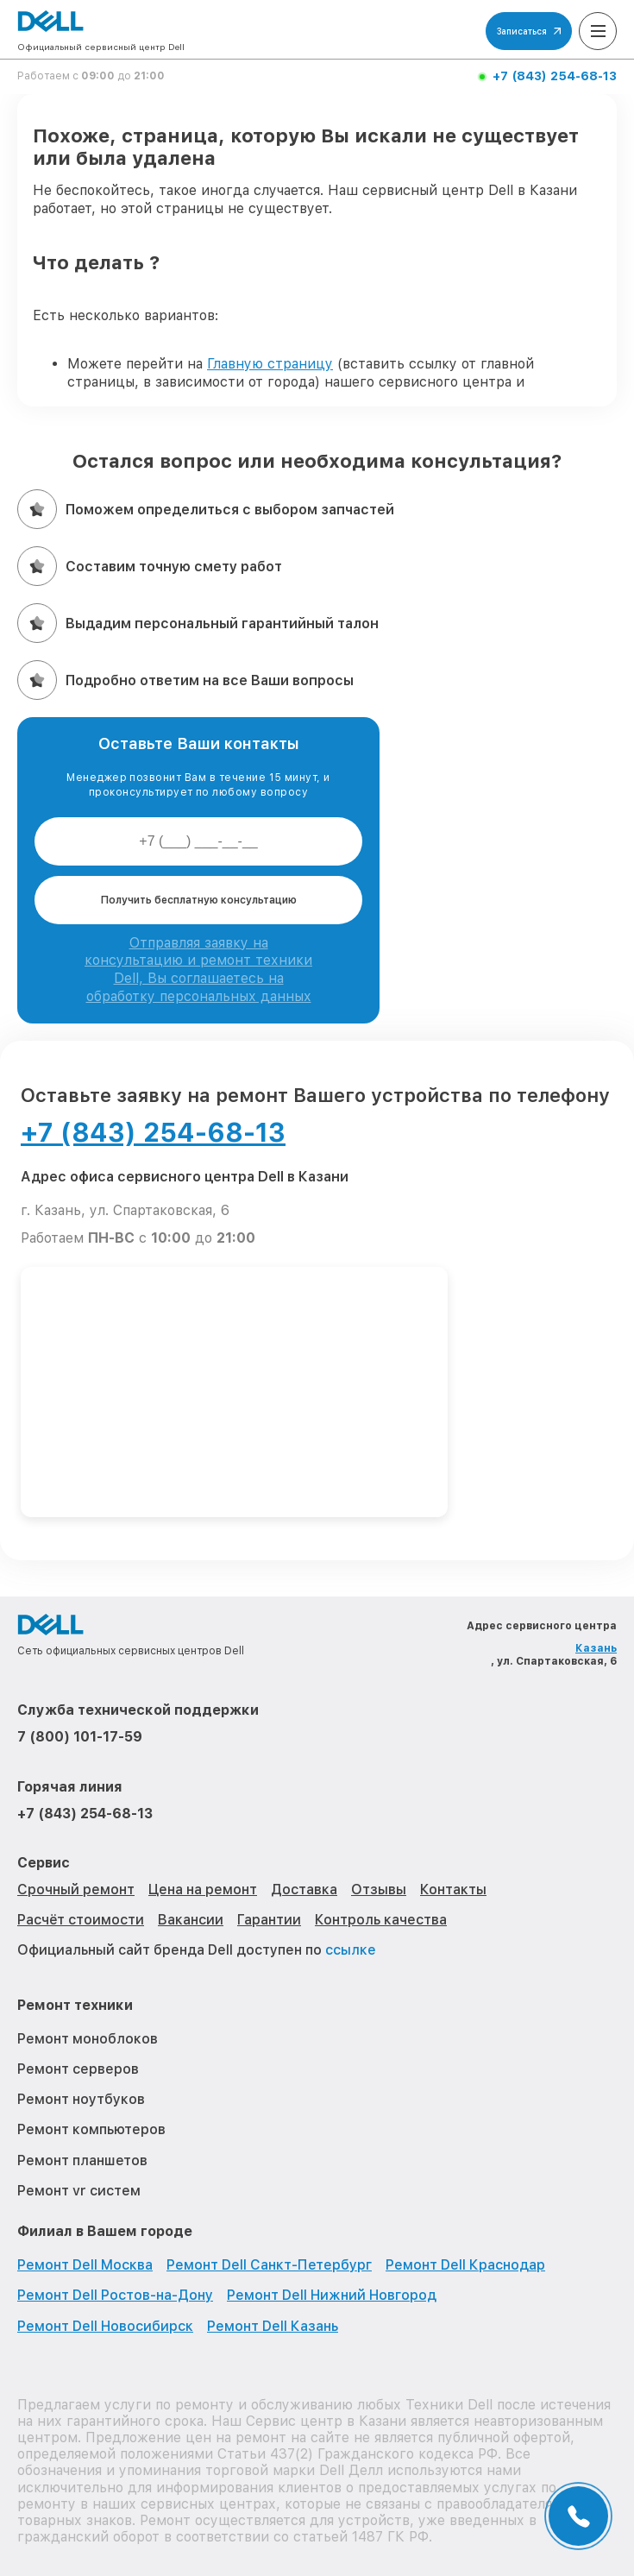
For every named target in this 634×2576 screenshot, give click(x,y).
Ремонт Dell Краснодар (465, 2265)
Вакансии (190, 1920)
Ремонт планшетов (82, 2160)
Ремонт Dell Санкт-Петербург (269, 2265)
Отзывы (378, 1889)
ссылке (350, 1950)
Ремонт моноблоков (87, 2039)
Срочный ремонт (76, 1889)
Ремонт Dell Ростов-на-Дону (115, 2295)
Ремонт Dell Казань (272, 2326)
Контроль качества (381, 1920)
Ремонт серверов (78, 2069)
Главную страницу (270, 364)
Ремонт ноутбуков (81, 2099)
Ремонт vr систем (79, 2190)
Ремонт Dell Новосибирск (105, 2326)
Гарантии (269, 1920)
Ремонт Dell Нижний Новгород (331, 2295)
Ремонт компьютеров (91, 2129)
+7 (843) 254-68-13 (555, 76)
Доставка (304, 1889)
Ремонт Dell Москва (85, 2265)
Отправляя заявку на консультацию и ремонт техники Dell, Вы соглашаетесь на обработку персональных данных (198, 970)
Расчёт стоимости (80, 1920)
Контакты (453, 1889)
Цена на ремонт (202, 1889)
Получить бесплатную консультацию (199, 900)
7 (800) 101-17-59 (79, 1737)
